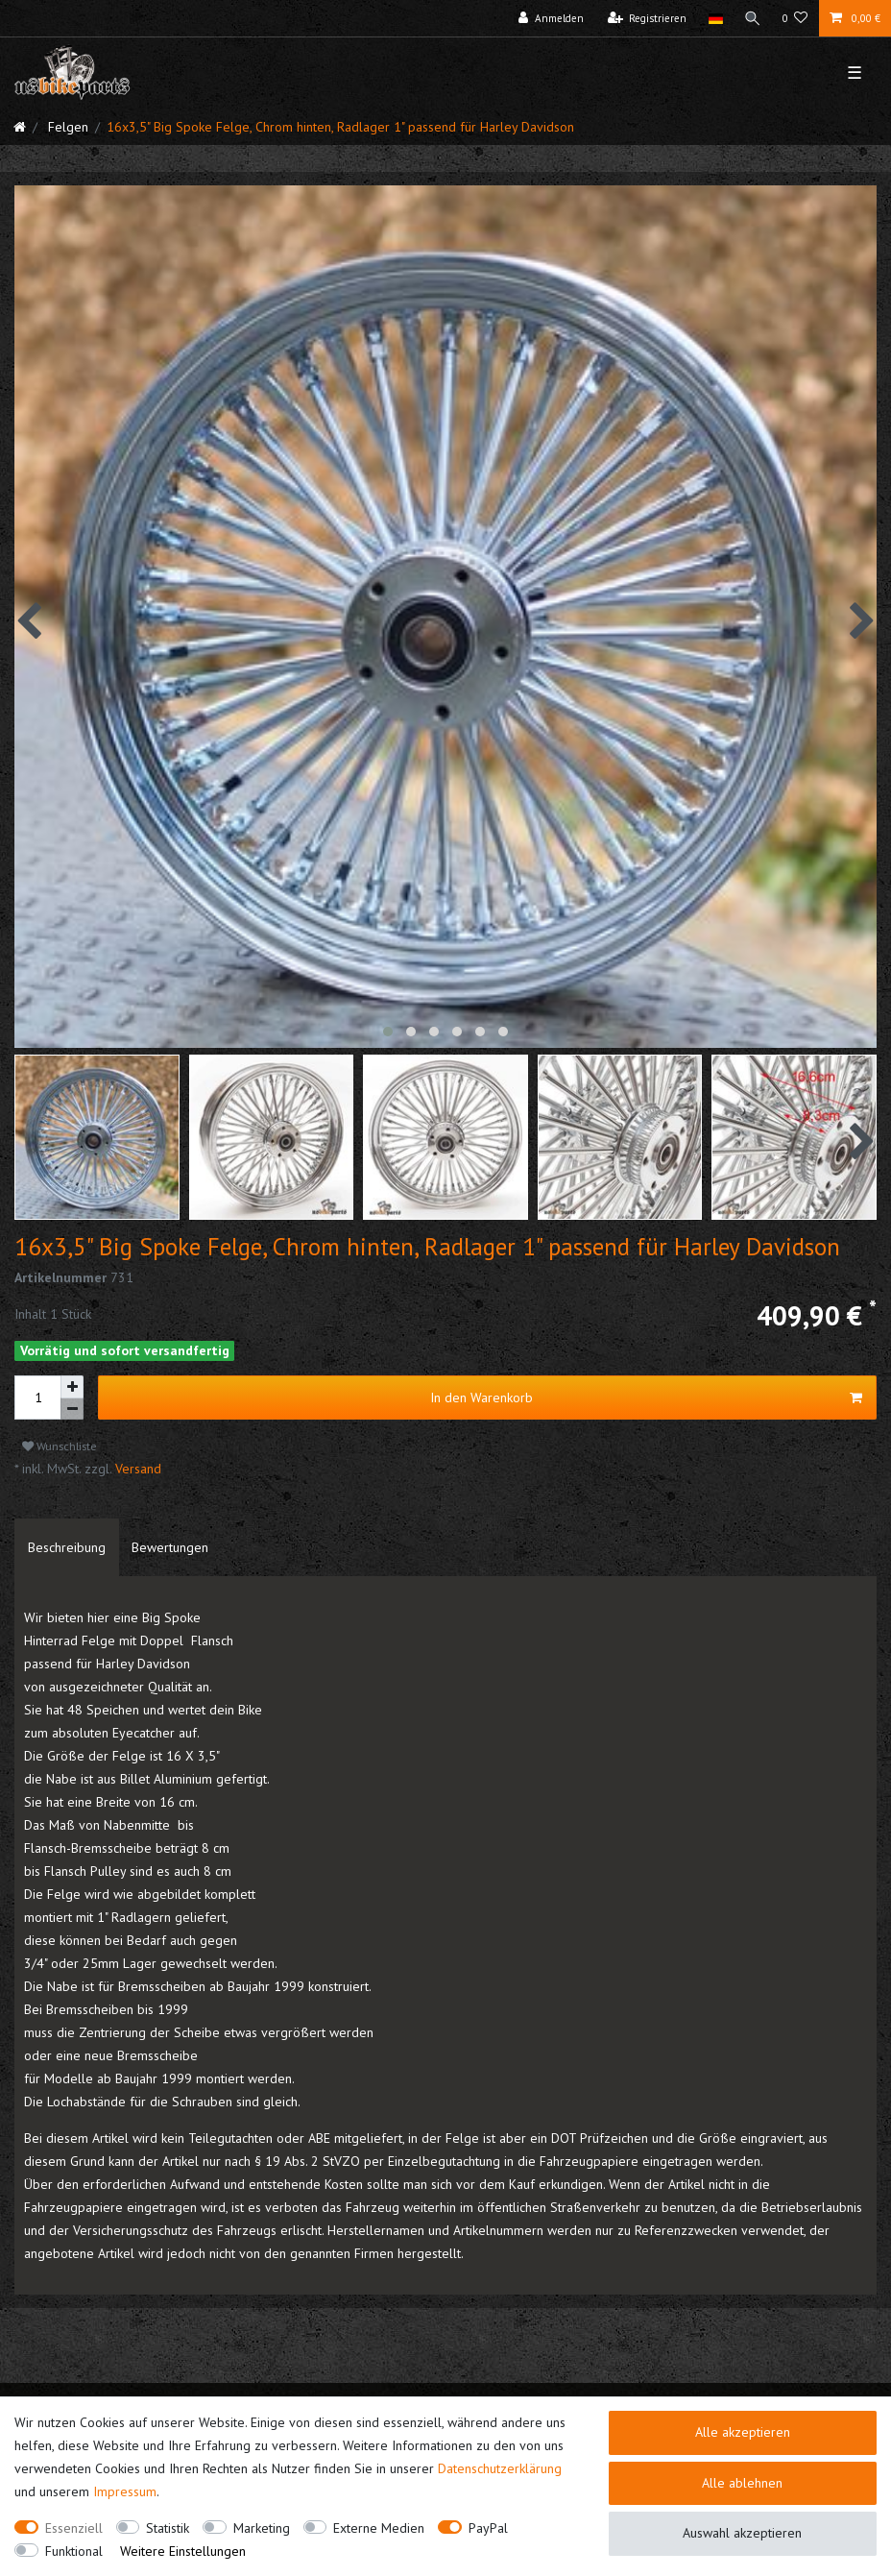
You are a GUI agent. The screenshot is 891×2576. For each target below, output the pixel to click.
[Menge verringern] (72, 1409)
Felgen (66, 126)
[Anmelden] (551, 18)
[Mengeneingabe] (37, 1397)
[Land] (715, 18)
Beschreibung (67, 1547)
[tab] (66, 1547)
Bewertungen (170, 1547)
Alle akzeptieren (742, 2432)
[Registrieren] (647, 18)
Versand (136, 1468)
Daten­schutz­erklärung (500, 2468)
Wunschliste (59, 1446)
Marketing (261, 2528)
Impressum (125, 2491)
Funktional (74, 2551)
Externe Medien (378, 2528)
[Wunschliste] (795, 18)
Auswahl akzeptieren (742, 2532)
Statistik (167, 2528)
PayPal (488, 2528)
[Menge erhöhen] (72, 1386)
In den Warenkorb (646, 1398)
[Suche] (753, 18)
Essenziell (74, 2528)
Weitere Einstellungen (183, 2551)
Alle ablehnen (742, 2482)
